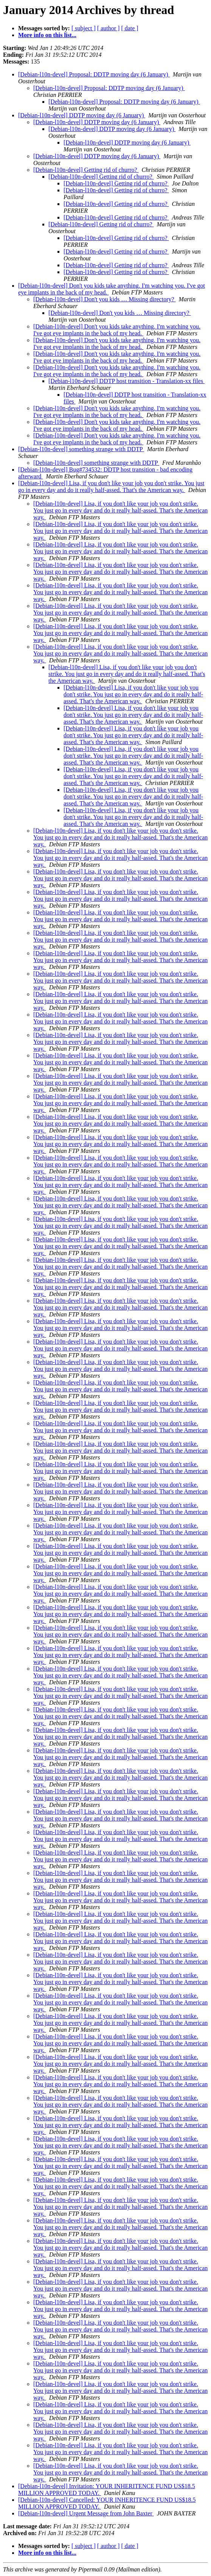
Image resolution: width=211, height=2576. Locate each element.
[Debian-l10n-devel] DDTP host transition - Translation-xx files (126, 381)
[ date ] (129, 28)
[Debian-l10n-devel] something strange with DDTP (81, 449)
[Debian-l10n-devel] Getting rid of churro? (86, 170)
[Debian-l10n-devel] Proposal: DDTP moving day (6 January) (94, 74)
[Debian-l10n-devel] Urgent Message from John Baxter (86, 2513)
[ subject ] (83, 28)
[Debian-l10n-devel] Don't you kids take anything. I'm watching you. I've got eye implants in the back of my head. (116, 329)
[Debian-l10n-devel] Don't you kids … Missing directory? (104, 299)
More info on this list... (47, 35)
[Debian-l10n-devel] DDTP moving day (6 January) (81, 115)
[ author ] (108, 28)
